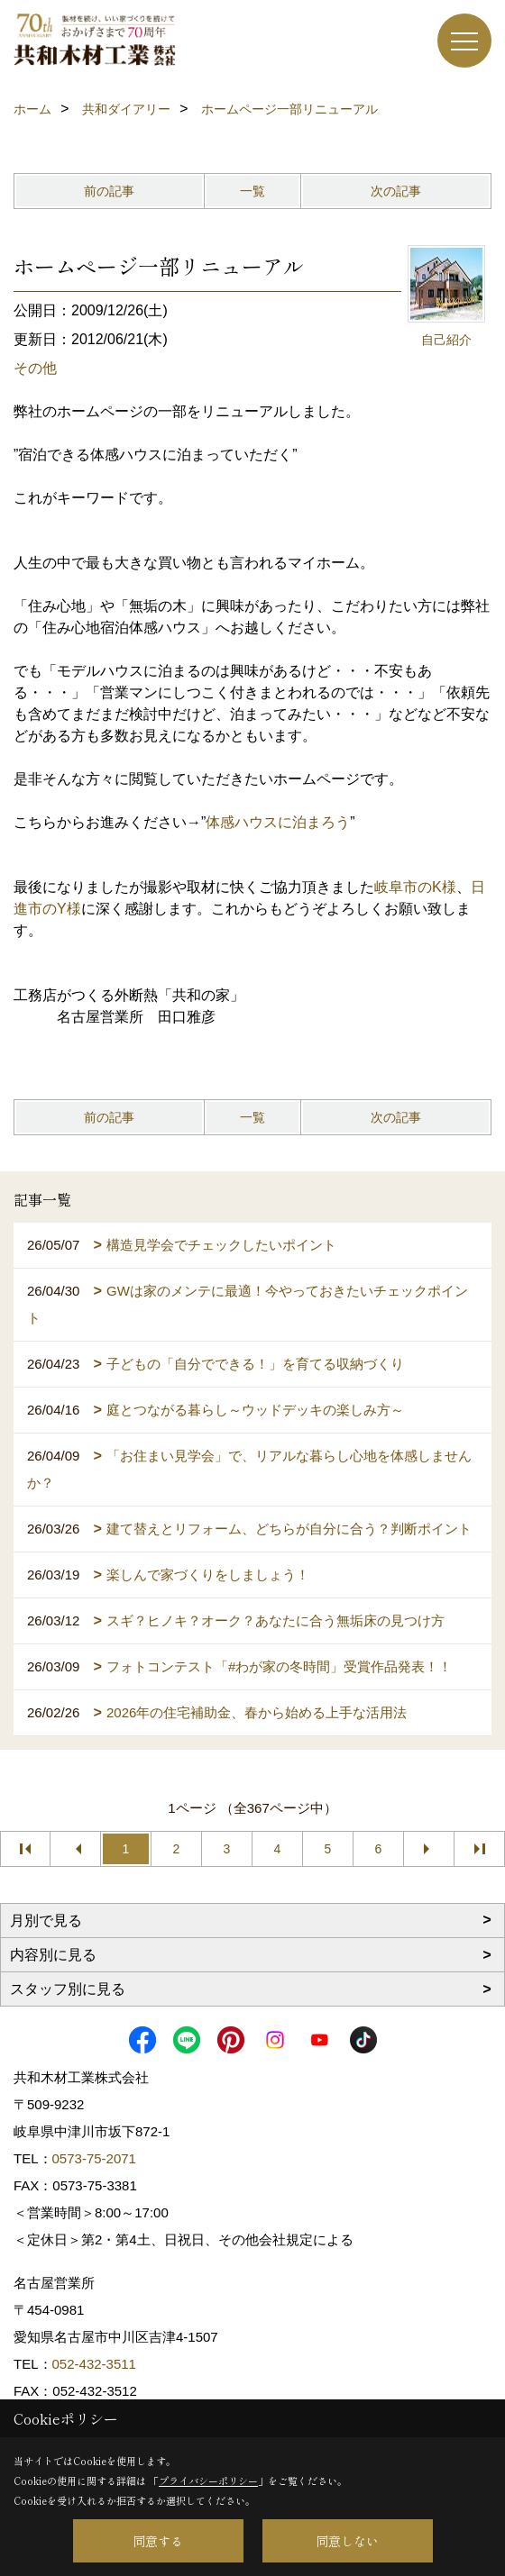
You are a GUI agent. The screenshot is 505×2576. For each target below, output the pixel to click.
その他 (35, 368)
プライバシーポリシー (208, 2480)
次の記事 (396, 191)
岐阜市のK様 (415, 887)
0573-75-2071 (94, 2158)
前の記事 (109, 191)
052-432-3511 (96, 2363)
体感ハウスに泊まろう (278, 822)
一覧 (252, 191)
